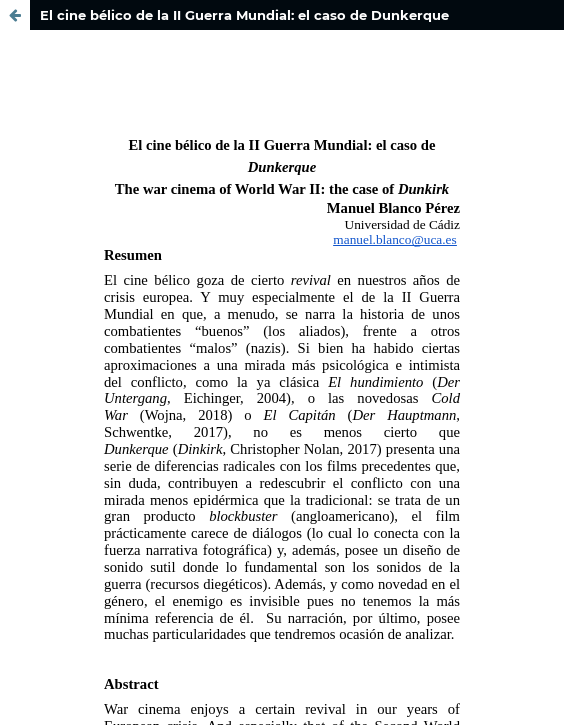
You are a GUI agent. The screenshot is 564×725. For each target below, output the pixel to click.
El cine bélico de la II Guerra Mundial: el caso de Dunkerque (244, 15)
